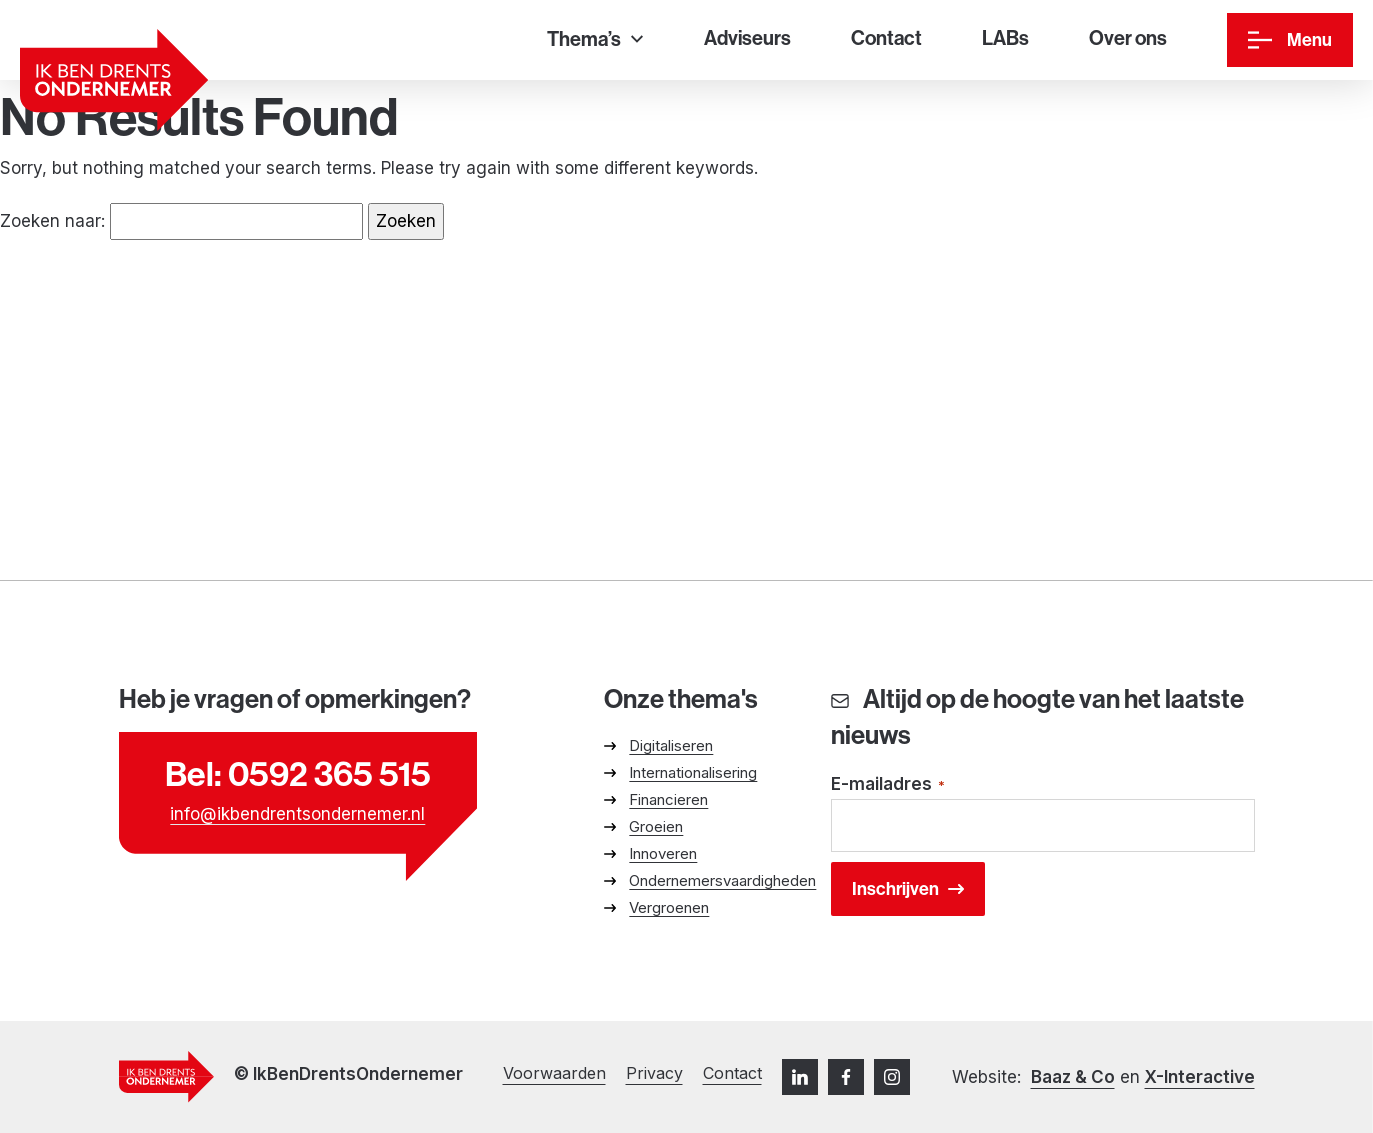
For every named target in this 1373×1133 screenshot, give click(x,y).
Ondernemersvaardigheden (722, 880)
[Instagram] (892, 1077)
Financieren (668, 799)
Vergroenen (669, 907)
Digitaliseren (671, 745)
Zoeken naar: (52, 221)
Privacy (654, 1073)
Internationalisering (693, 772)
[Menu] (1290, 40)
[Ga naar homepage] (114, 80)
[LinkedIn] (800, 1077)
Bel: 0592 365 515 (298, 773)
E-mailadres (888, 785)
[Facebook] (846, 1077)
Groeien (656, 826)
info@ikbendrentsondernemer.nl (297, 814)
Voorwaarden (554, 1073)
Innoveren (663, 853)
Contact (732, 1073)
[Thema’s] (595, 40)
